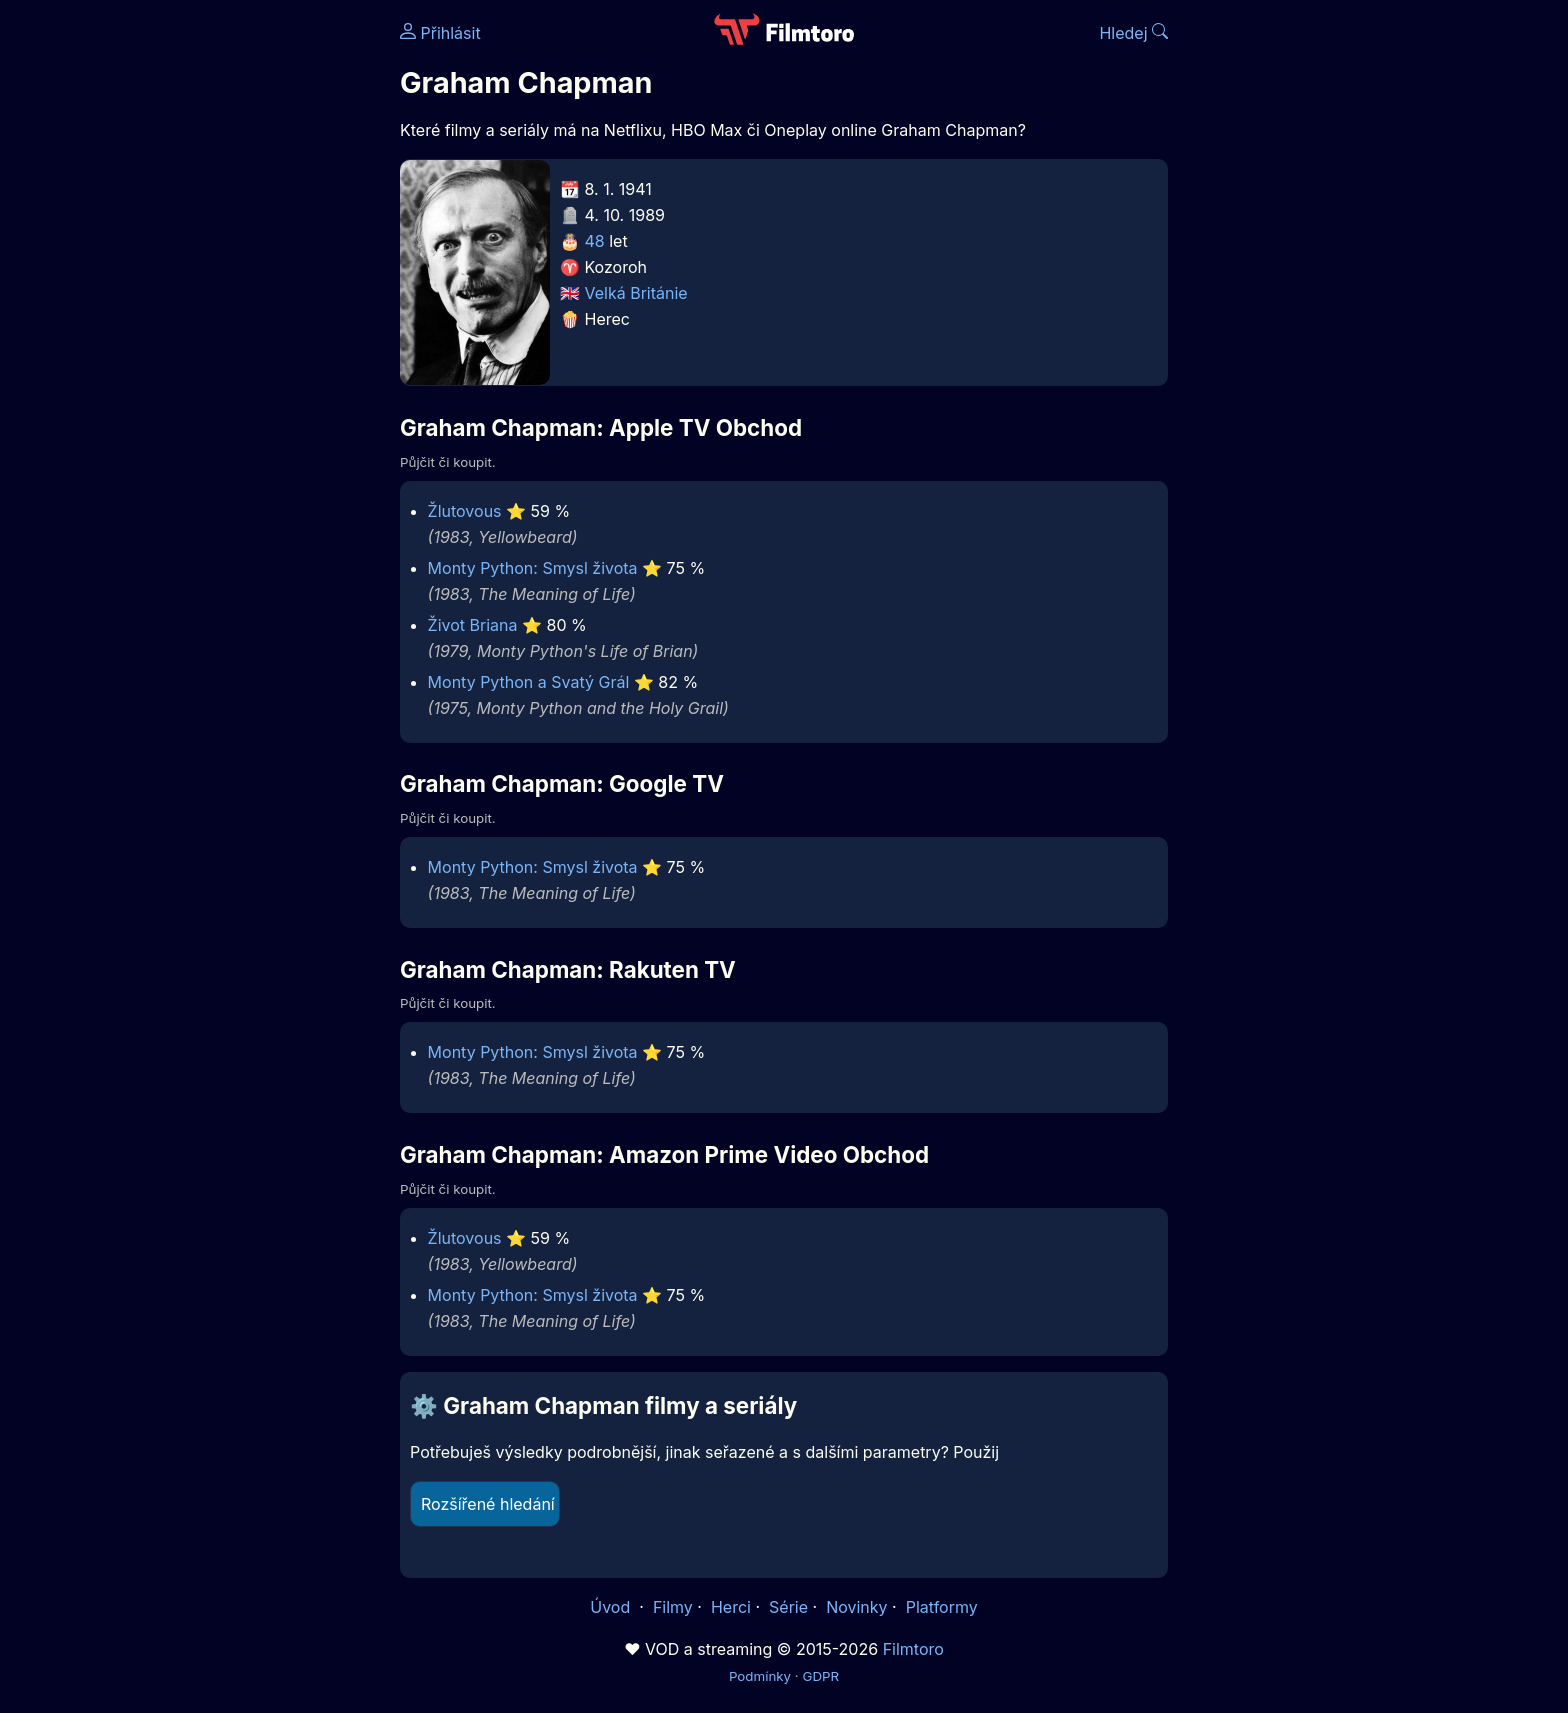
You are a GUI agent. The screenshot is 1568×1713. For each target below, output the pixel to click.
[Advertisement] (255, 308)
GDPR (820, 1676)
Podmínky (760, 1676)
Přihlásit (440, 33)
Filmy (673, 1607)
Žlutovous (465, 511)
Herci (731, 1607)
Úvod (612, 1607)
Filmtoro (913, 1649)
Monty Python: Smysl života (533, 568)
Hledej (1133, 33)
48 (595, 241)
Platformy (942, 1607)
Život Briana (473, 625)
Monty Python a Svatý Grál (529, 682)
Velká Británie (636, 293)
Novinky (856, 1607)
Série (788, 1607)
